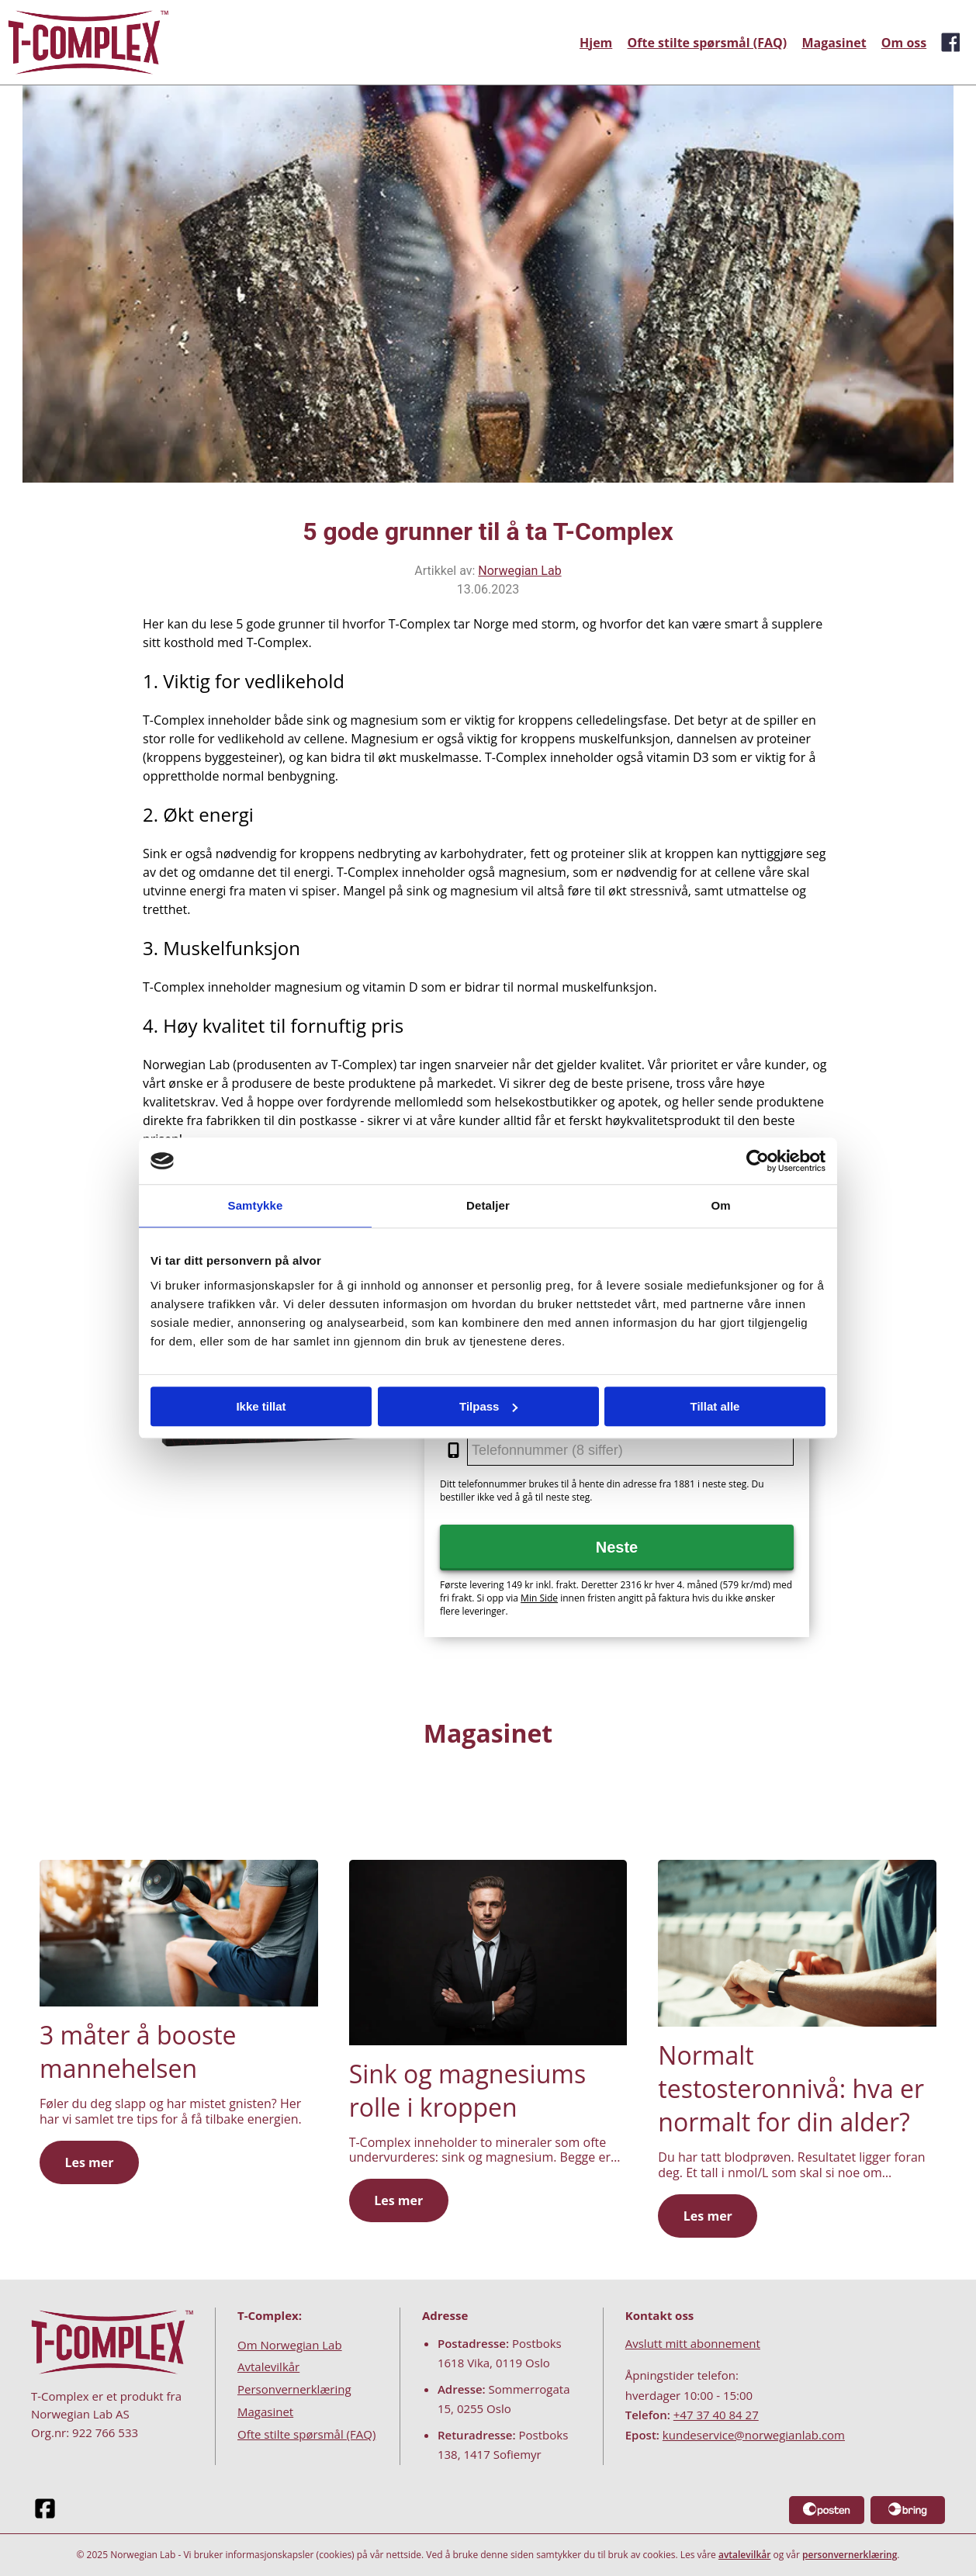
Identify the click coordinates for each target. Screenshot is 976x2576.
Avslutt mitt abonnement (692, 2343)
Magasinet (833, 42)
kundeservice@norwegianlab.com (754, 2435)
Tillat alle (715, 1406)
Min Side (539, 1598)
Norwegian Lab (519, 570)
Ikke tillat (261, 1406)
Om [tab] (720, 1205)
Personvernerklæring (294, 2389)
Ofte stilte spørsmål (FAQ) (707, 42)
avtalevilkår (744, 2554)
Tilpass (488, 1406)
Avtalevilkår (268, 2366)
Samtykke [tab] (255, 1205)
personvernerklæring (849, 2554)
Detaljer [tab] (488, 1205)
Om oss (903, 42)
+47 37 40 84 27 (716, 2414)
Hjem (596, 42)
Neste (617, 1547)
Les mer (88, 2162)
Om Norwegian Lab (289, 2345)
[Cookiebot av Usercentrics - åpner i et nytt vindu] (757, 1160)
